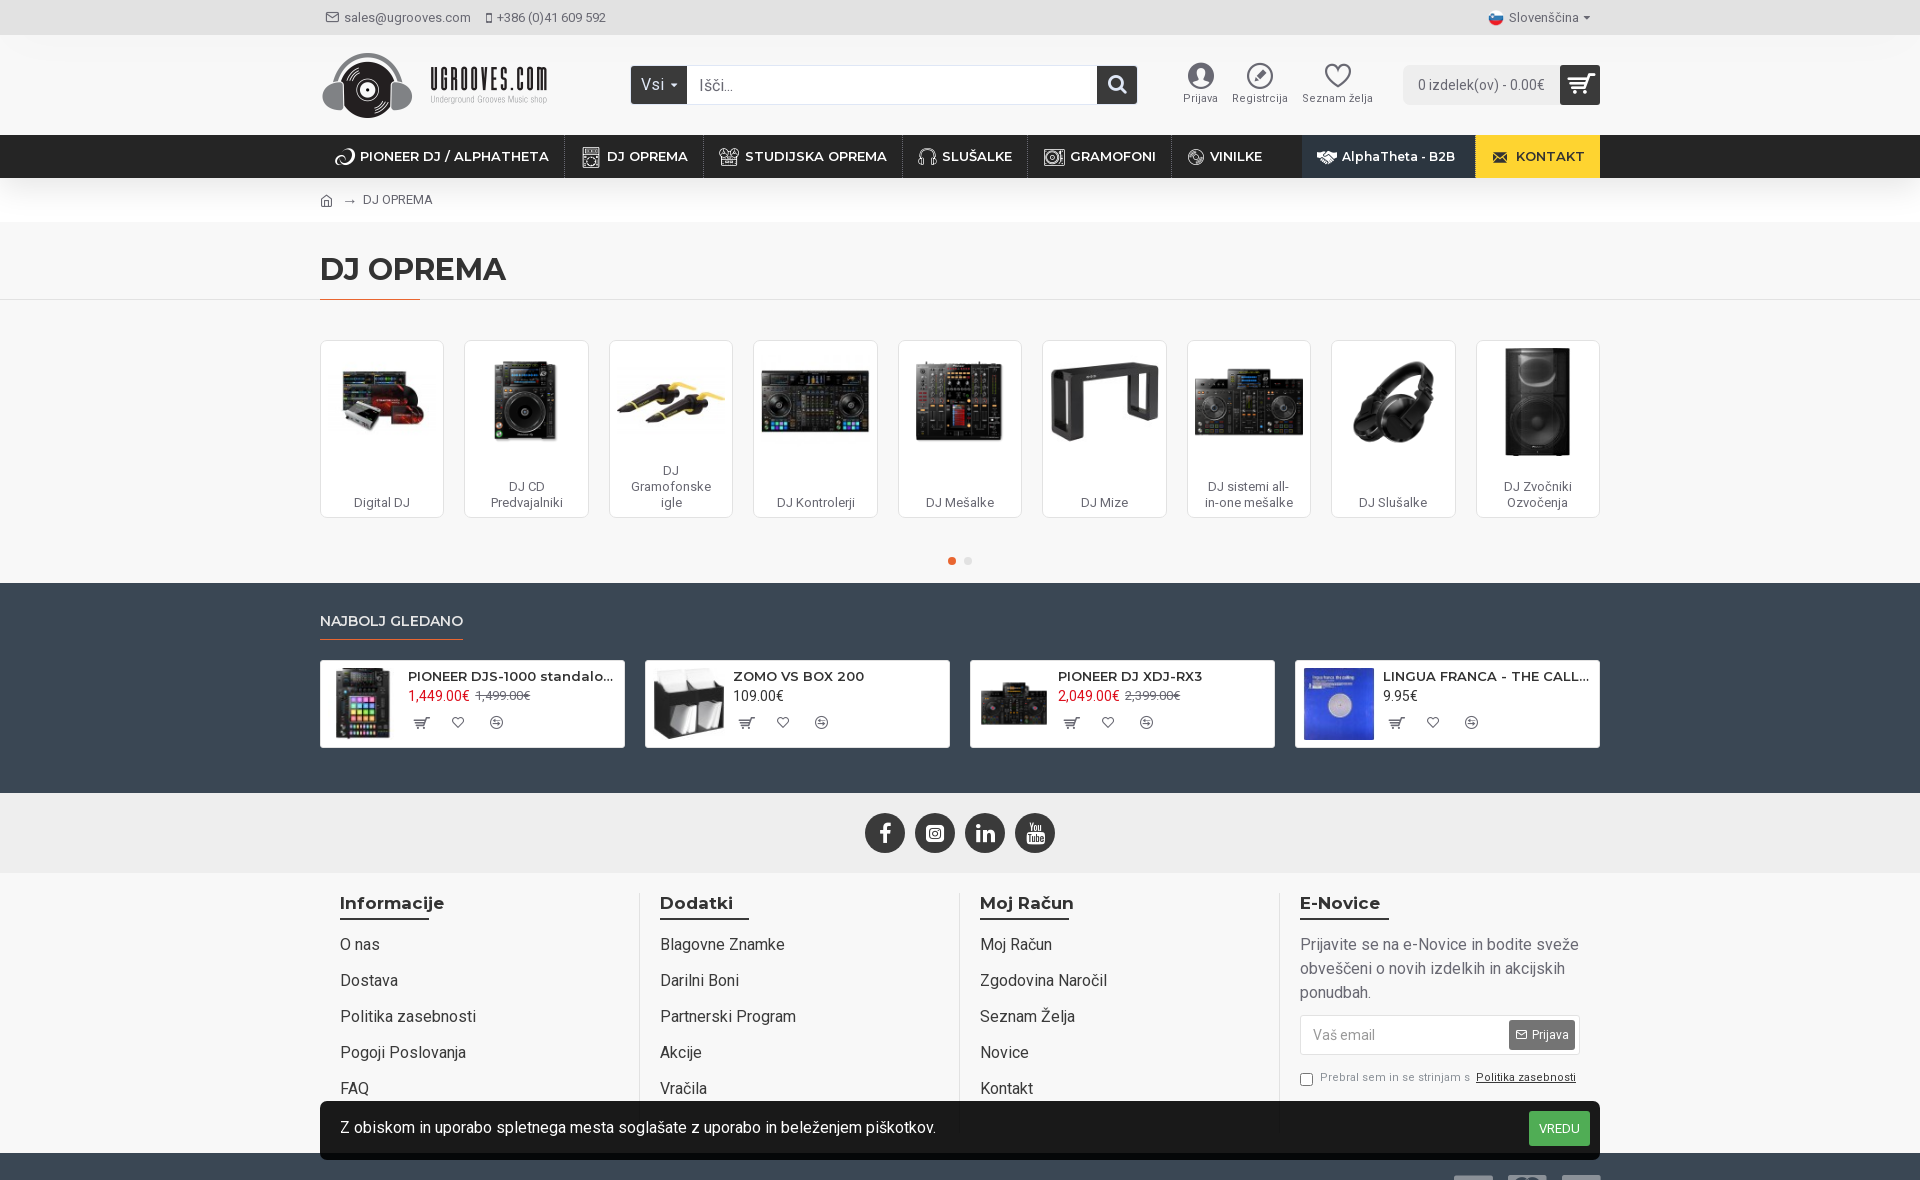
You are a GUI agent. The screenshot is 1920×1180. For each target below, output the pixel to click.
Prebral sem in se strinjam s (1439, 1078)
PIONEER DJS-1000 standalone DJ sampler (512, 676)
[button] (952, 561)
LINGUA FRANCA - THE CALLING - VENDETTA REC (1487, 676)
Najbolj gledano (391, 621)
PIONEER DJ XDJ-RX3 (1130, 676)
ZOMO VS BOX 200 (798, 676)
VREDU (1559, 1128)
